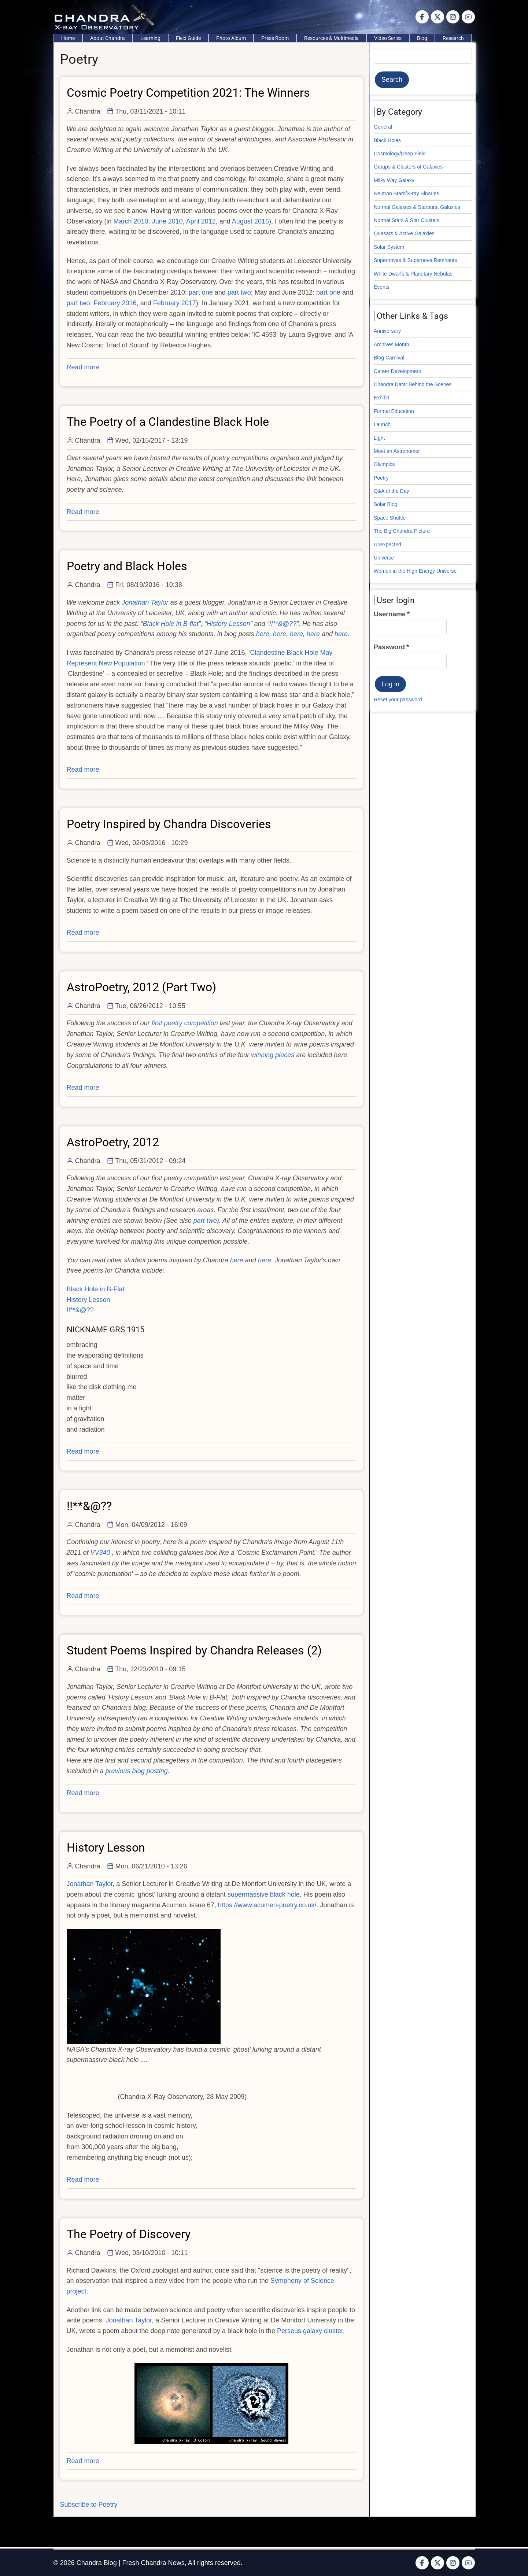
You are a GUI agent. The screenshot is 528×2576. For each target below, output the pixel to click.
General (383, 127)
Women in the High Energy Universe (415, 571)
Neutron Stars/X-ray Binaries (406, 193)
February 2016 (115, 303)
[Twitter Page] (437, 16)
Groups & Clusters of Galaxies (408, 167)
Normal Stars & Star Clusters (407, 220)
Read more (83, 367)
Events (381, 287)
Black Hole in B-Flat (96, 1289)
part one (201, 292)
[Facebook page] (422, 16)
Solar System (389, 247)
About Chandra (107, 38)
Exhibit (381, 398)
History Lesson (88, 1299)
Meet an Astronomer (397, 451)
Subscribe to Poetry (89, 2504)
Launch (382, 424)
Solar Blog (386, 504)
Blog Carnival (389, 358)
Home (68, 38)
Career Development (397, 371)
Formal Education (394, 411)
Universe (384, 558)
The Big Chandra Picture (402, 531)
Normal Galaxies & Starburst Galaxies (417, 207)
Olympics (384, 464)
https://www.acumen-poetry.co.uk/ (267, 1905)
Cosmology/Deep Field (400, 153)
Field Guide (188, 38)
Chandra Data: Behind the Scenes (412, 384)
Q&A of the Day (391, 491)
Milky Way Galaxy (394, 180)
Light (379, 438)
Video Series (388, 38)
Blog (422, 38)
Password (389, 647)
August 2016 (250, 221)
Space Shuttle (390, 518)
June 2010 (167, 221)
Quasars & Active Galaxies (404, 233)
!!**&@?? (80, 1310)
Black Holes (387, 140)
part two (239, 292)
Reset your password (398, 699)
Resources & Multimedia (331, 38)
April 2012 (201, 221)
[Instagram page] (452, 16)
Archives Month (391, 344)
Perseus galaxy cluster (310, 2331)
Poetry (381, 478)
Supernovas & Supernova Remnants (415, 260)
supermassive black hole (264, 1894)
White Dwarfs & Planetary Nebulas (413, 274)
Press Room (275, 38)
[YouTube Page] (468, 16)
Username (390, 614)
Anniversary (387, 331)
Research (453, 38)
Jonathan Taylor (90, 1883)
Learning (150, 38)
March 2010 (131, 221)
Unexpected (387, 544)
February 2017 (174, 303)
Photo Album (231, 38)
